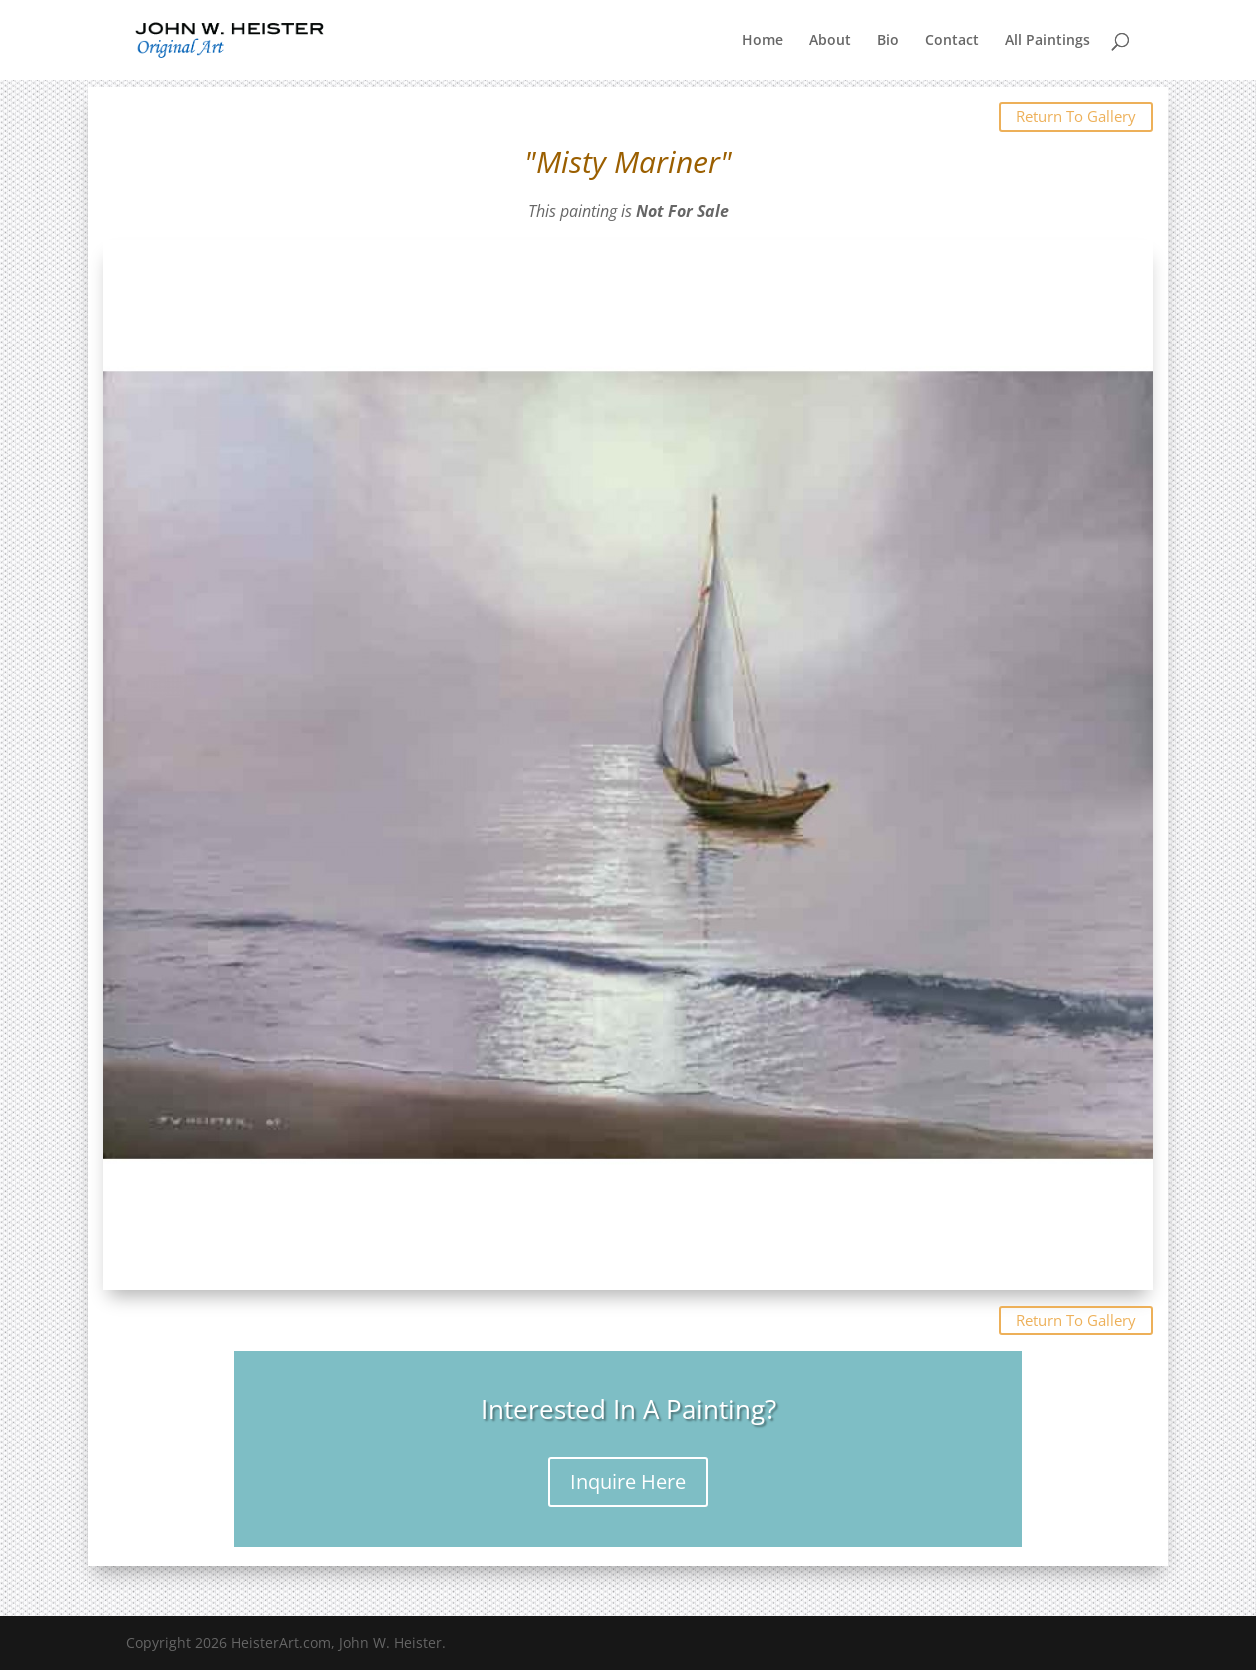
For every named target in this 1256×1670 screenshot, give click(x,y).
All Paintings (1047, 41)
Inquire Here (628, 1481)
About (830, 41)
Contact (952, 41)
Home (762, 41)
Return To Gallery (1076, 116)
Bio (888, 41)
